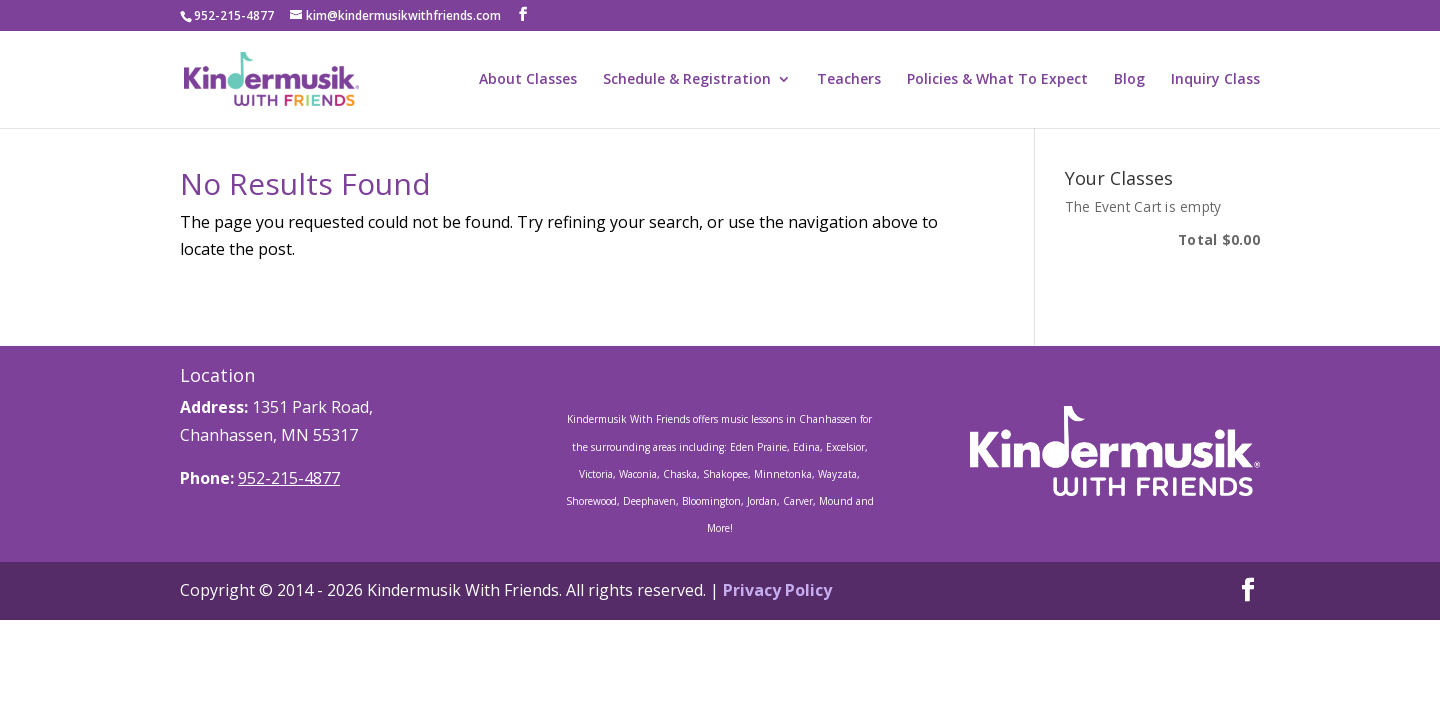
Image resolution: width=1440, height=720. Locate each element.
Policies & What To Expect (997, 80)
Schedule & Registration (687, 80)
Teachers (849, 80)
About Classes (528, 80)
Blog (1129, 80)
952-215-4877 (289, 478)
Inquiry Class (1215, 80)
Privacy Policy (777, 590)
